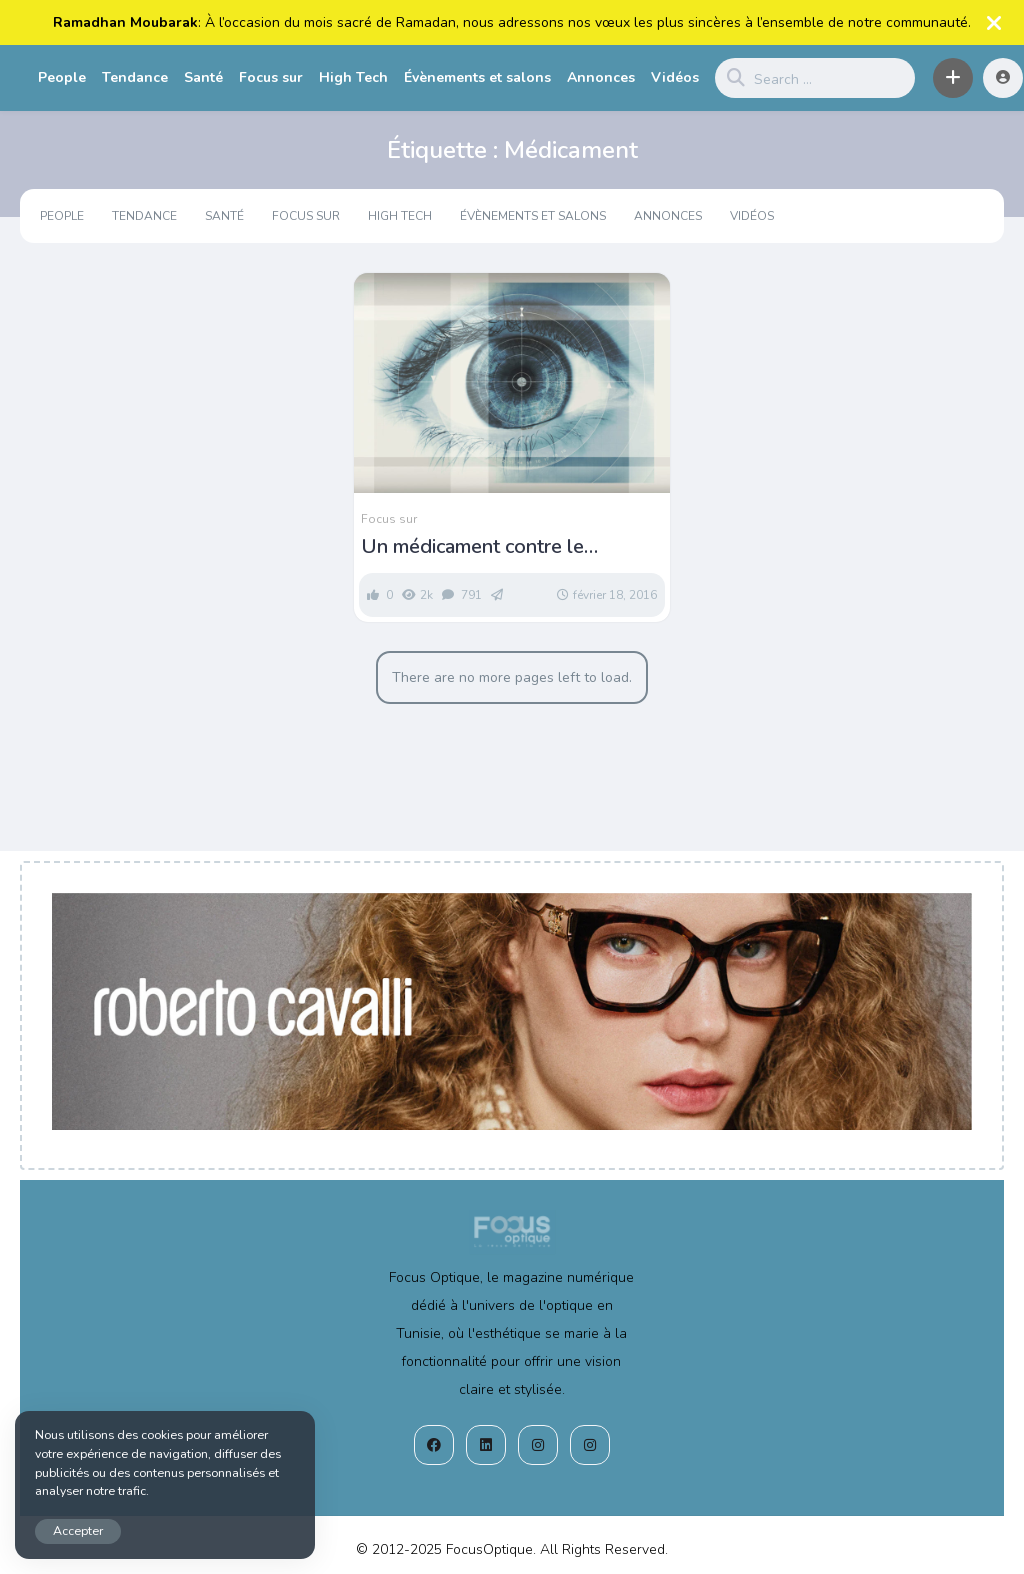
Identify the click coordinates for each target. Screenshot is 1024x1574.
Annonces (601, 77)
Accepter (78, 1530)
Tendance (135, 77)
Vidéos (675, 77)
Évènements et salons (477, 77)
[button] (953, 78)
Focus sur (271, 77)
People (62, 77)
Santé (203, 77)
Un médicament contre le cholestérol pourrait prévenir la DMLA (499, 547)
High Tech (353, 77)
